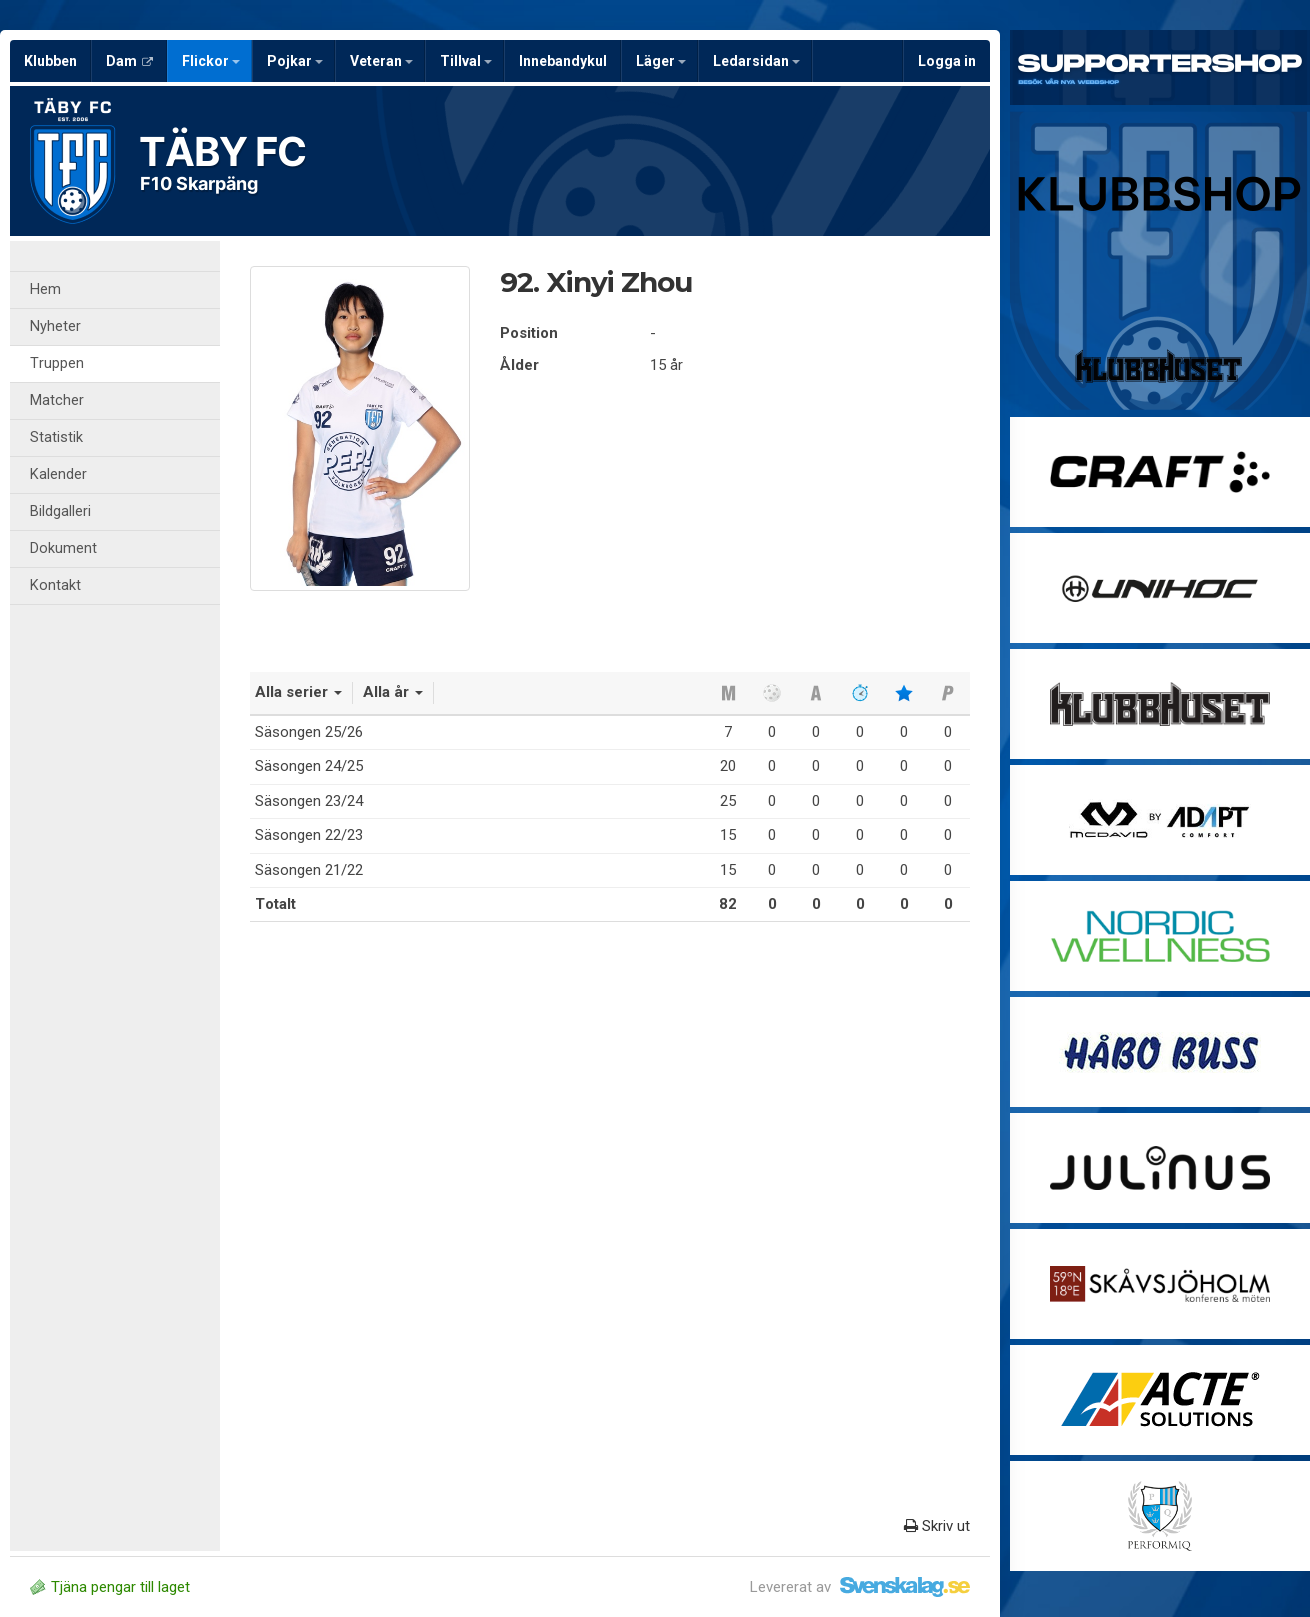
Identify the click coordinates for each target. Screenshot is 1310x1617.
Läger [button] (661, 61)
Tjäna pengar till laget (110, 1587)
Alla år (393, 692)
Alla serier (298, 692)
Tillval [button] (466, 61)
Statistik (56, 437)
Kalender (58, 474)
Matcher (57, 400)
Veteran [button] (381, 61)
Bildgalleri (60, 511)
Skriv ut (937, 1526)
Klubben (50, 61)
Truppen (57, 363)
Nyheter (55, 326)
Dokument (63, 548)
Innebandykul (563, 61)
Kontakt (55, 585)
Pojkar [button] (295, 61)
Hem (45, 289)
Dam (129, 61)
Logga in (947, 61)
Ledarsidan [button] (756, 61)
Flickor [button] (211, 61)
